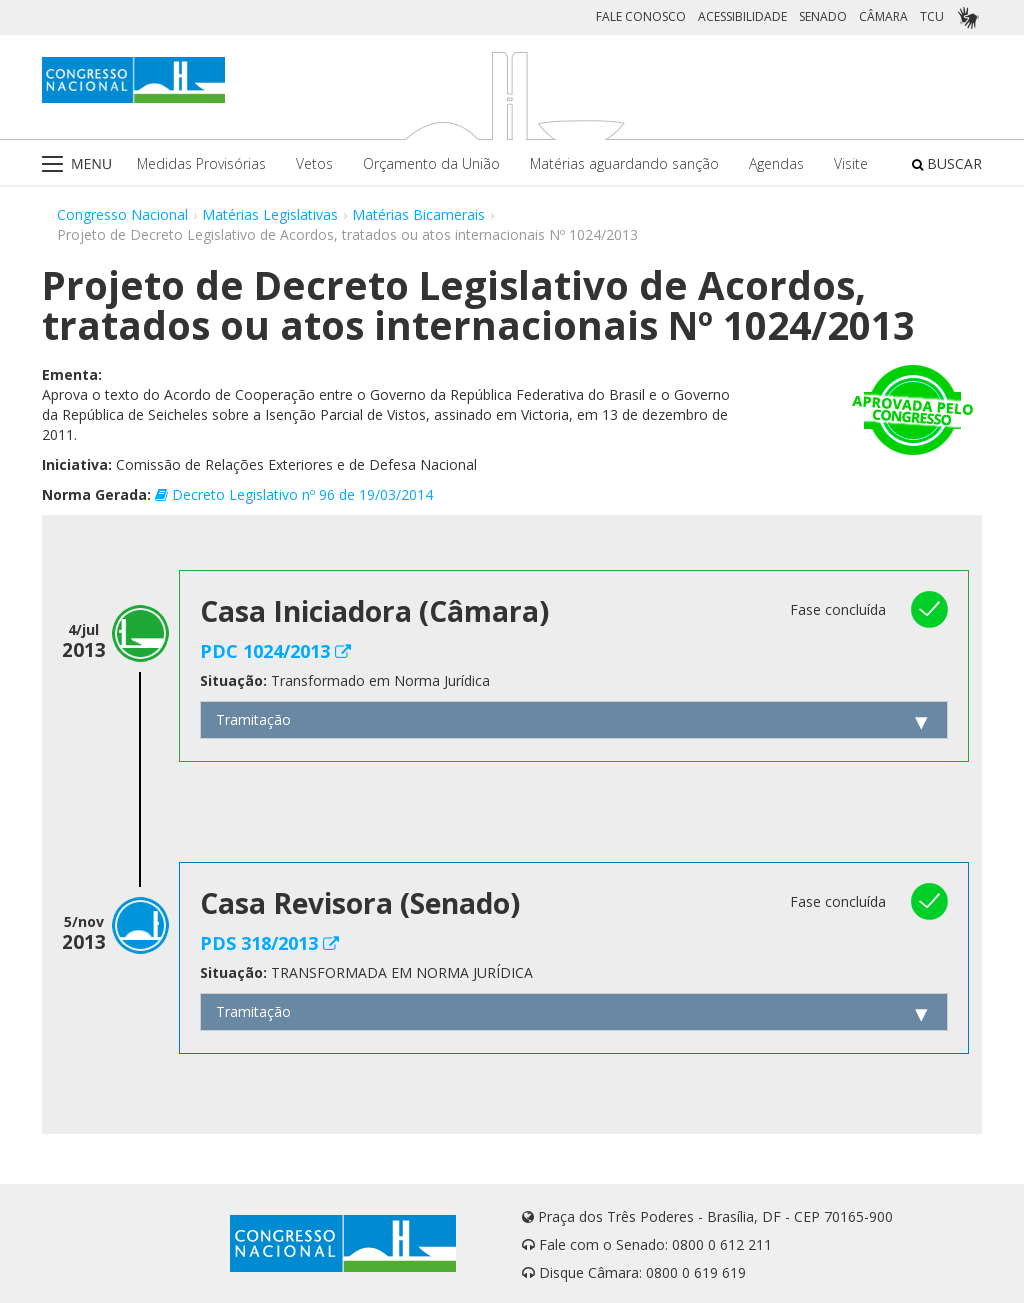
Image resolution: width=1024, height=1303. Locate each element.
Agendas (776, 163)
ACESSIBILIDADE (742, 16)
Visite (851, 163)
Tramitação (253, 719)
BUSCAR (947, 163)
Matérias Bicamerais (418, 214)
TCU (932, 16)
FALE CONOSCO (641, 16)
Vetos (314, 163)
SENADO (823, 16)
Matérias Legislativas (270, 214)
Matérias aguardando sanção (624, 163)
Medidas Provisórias (201, 163)
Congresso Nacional (122, 214)
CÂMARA (883, 16)
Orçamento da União (431, 163)
